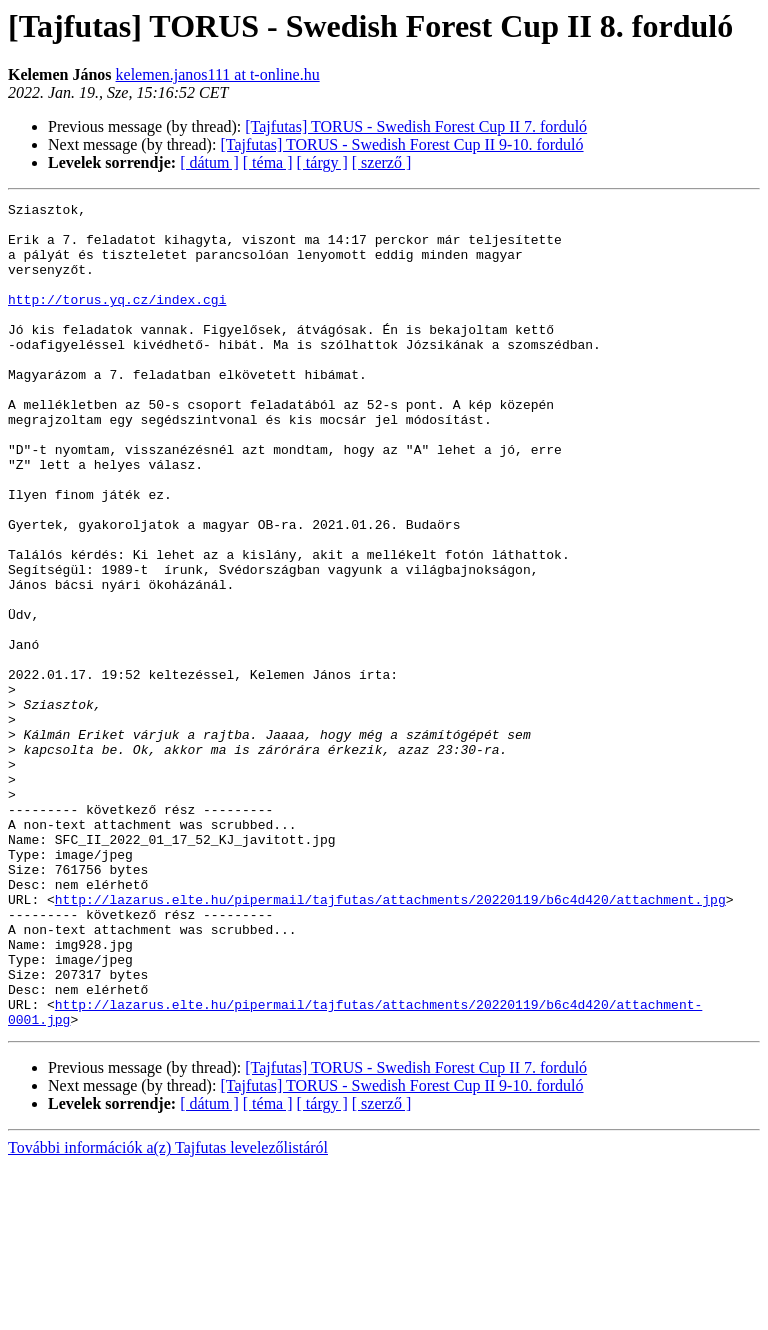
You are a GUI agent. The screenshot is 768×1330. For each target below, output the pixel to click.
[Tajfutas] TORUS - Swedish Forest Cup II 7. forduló (416, 126)
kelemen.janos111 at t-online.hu (218, 74)
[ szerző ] (382, 162)
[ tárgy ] (322, 162)
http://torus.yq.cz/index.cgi (117, 320)
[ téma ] (268, 162)
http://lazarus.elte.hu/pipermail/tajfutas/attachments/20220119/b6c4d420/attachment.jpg (390, 1040)
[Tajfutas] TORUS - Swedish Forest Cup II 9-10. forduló (401, 144)
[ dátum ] (209, 162)
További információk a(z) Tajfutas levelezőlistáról (168, 1312)
